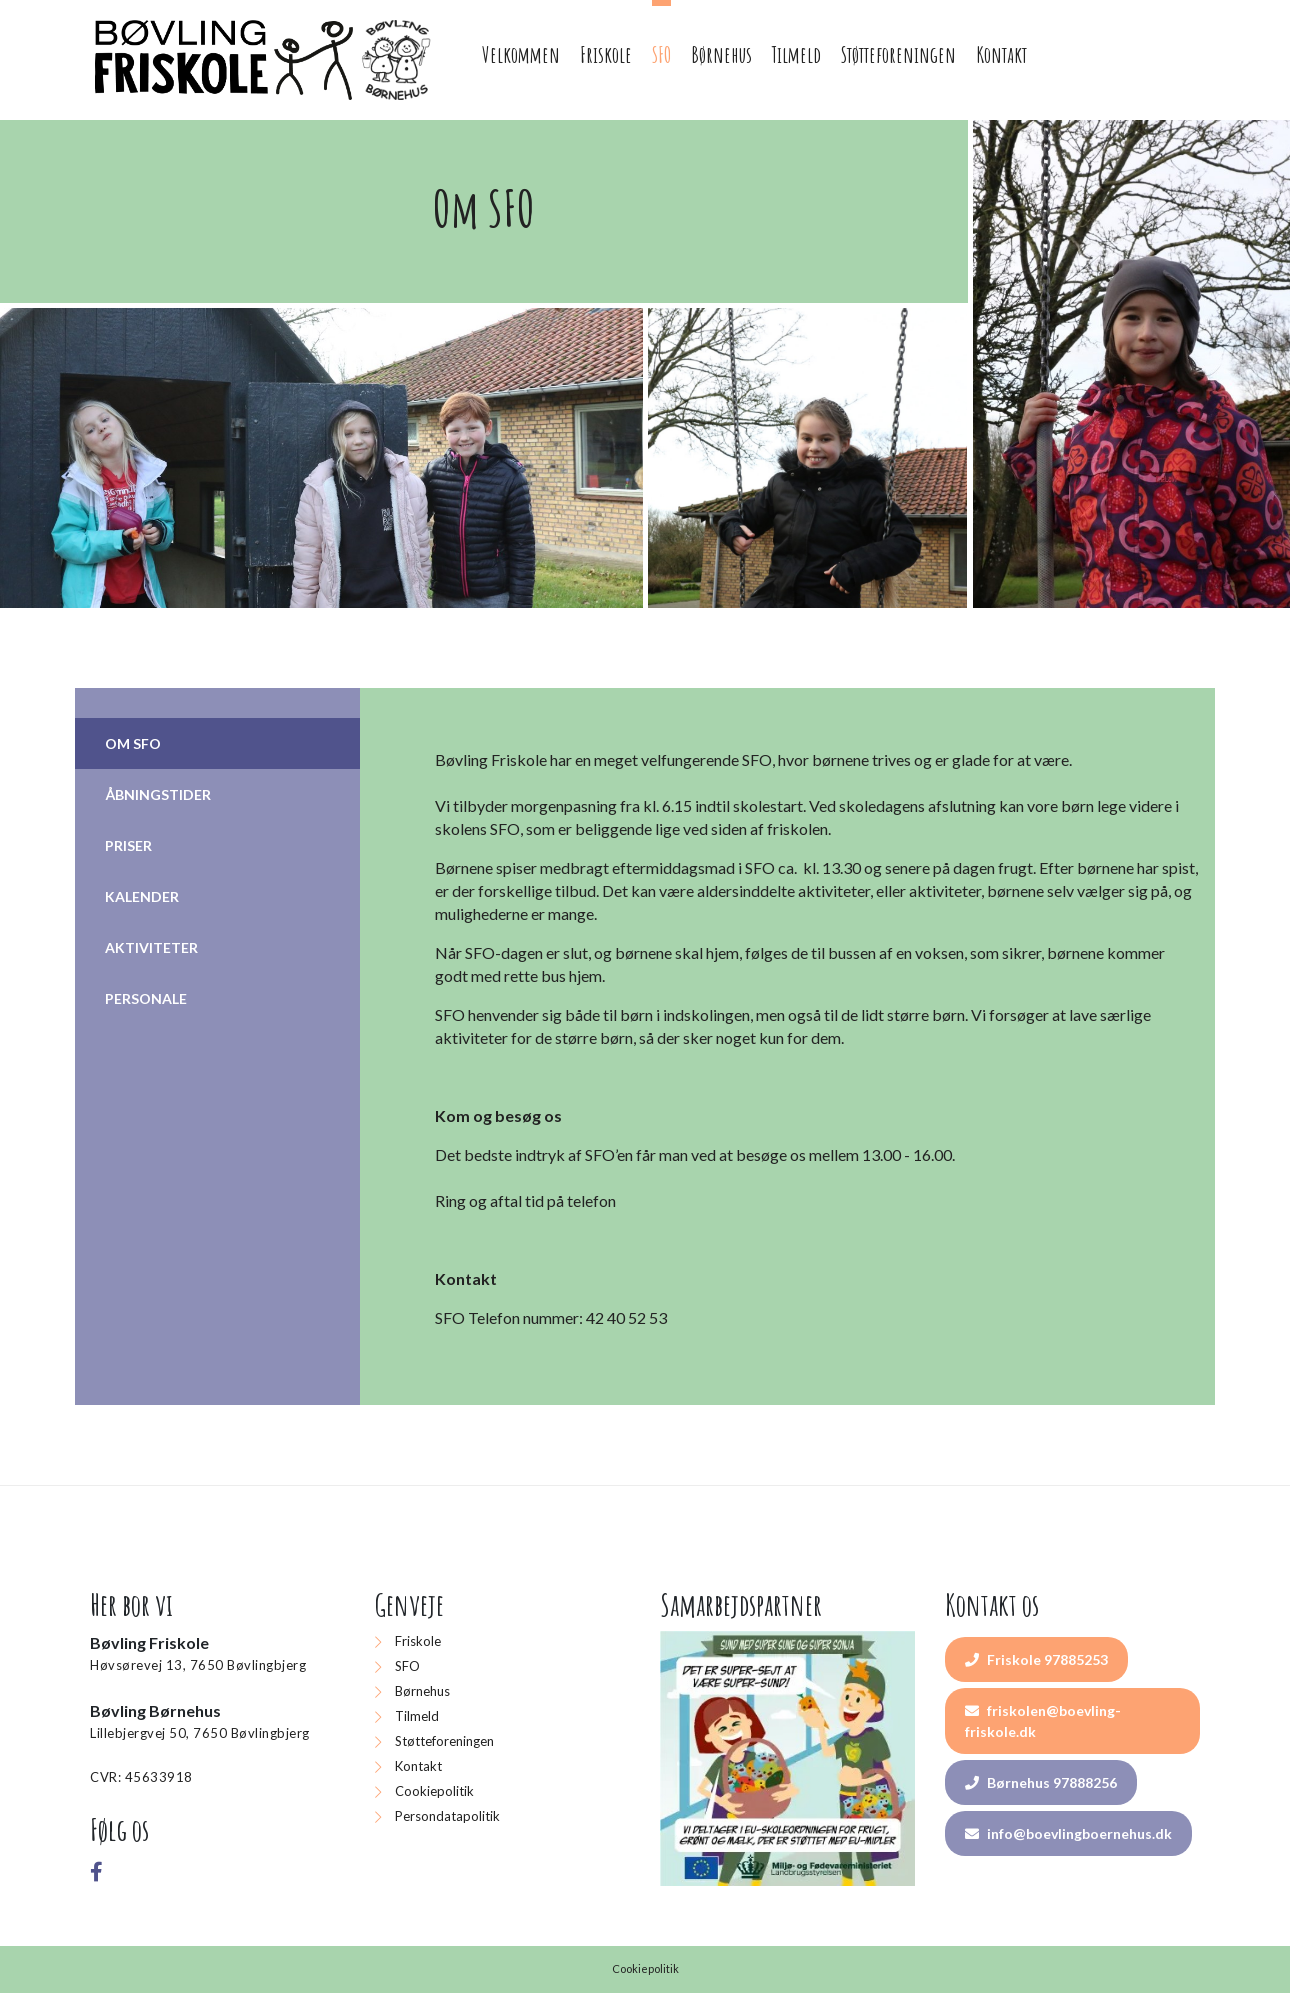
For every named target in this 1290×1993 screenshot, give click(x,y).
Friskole (418, 1641)
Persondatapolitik (447, 1816)
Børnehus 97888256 (1041, 1782)
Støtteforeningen (444, 1741)
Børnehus (422, 1691)
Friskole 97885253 (1036, 1659)
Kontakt (418, 1766)
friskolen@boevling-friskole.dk (1043, 1721)
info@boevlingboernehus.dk (1068, 1833)
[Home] (265, 60)
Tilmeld (417, 1716)
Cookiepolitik (434, 1791)
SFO (407, 1666)
